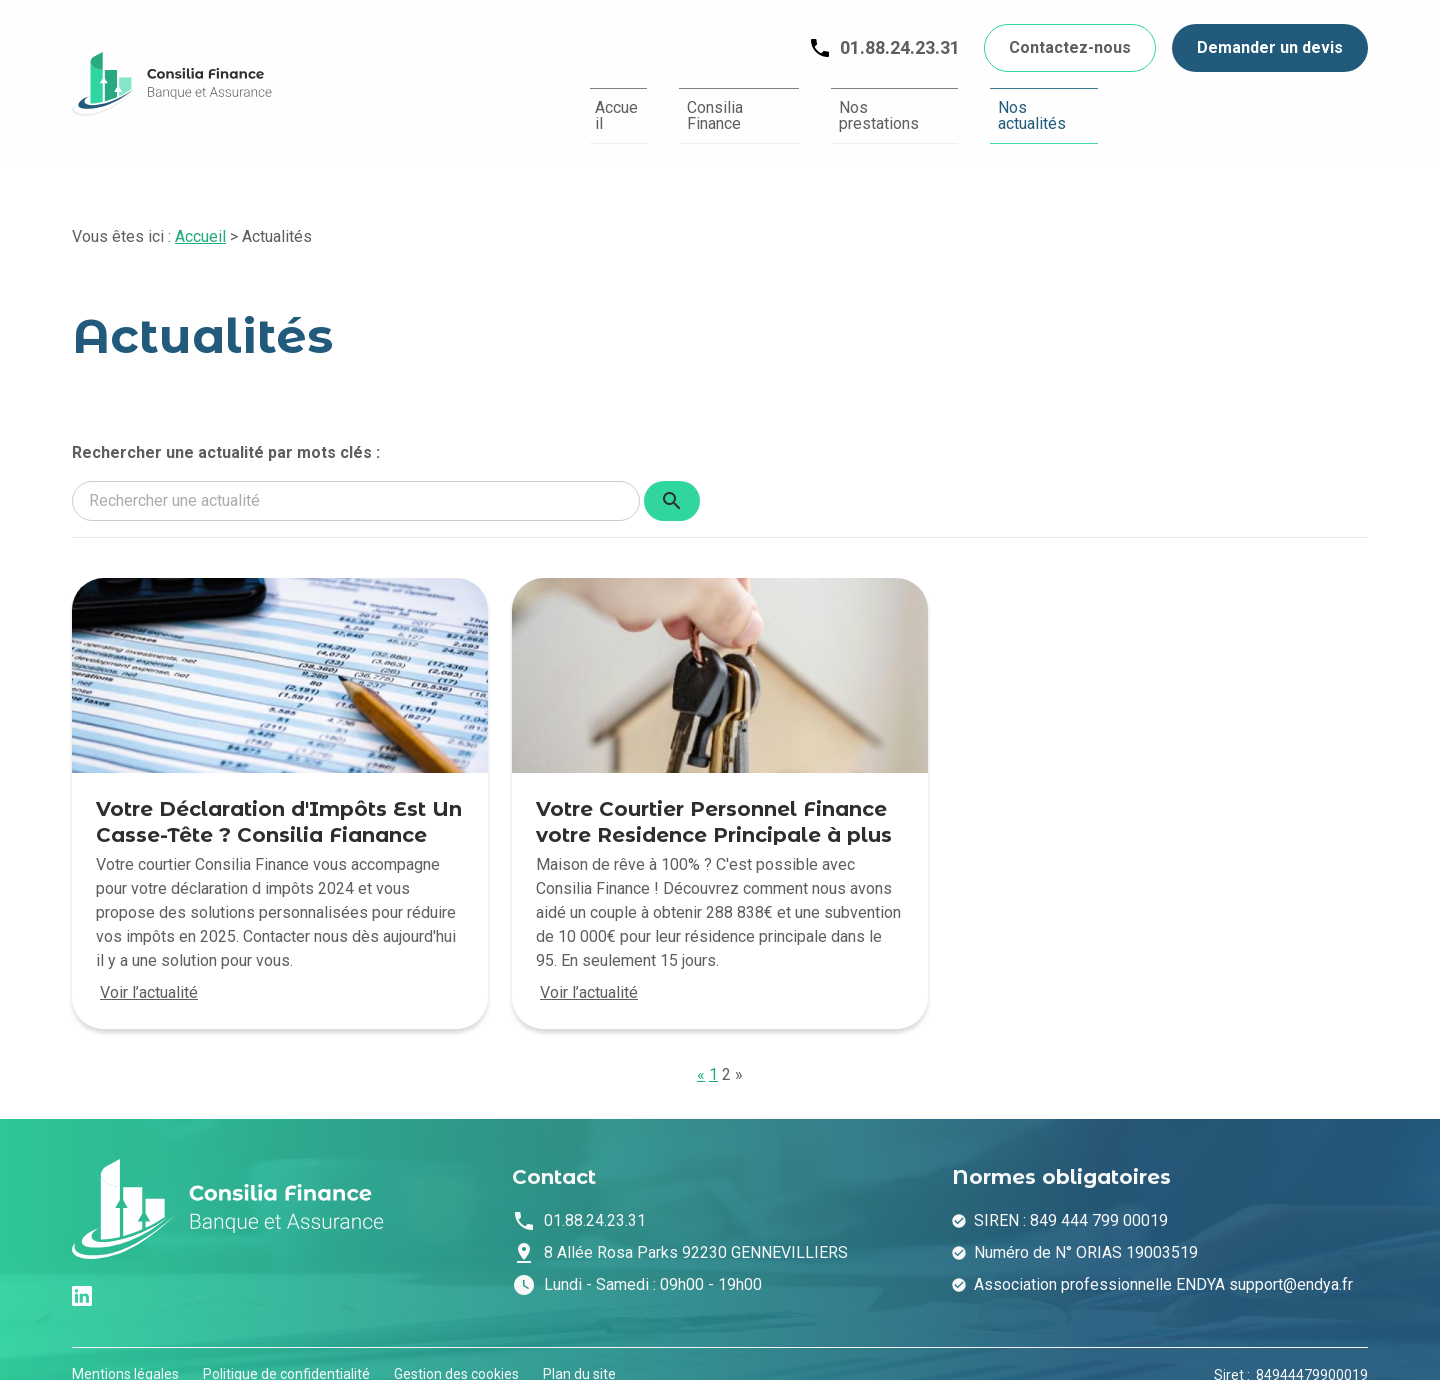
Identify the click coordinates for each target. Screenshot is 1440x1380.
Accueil (542, 105)
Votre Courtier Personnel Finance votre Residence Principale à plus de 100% (714, 814)
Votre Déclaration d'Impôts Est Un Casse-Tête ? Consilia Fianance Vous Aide (279, 814)
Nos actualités (1033, 105)
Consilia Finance (685, 105)
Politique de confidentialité (286, 1353)
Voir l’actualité (149, 971)
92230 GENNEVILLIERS (696, 1231)
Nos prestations (860, 105)
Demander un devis (1270, 47)
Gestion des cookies (456, 1353)
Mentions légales (125, 1353)
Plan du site (579, 1353)
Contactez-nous (1070, 47)
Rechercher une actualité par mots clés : (226, 431)
